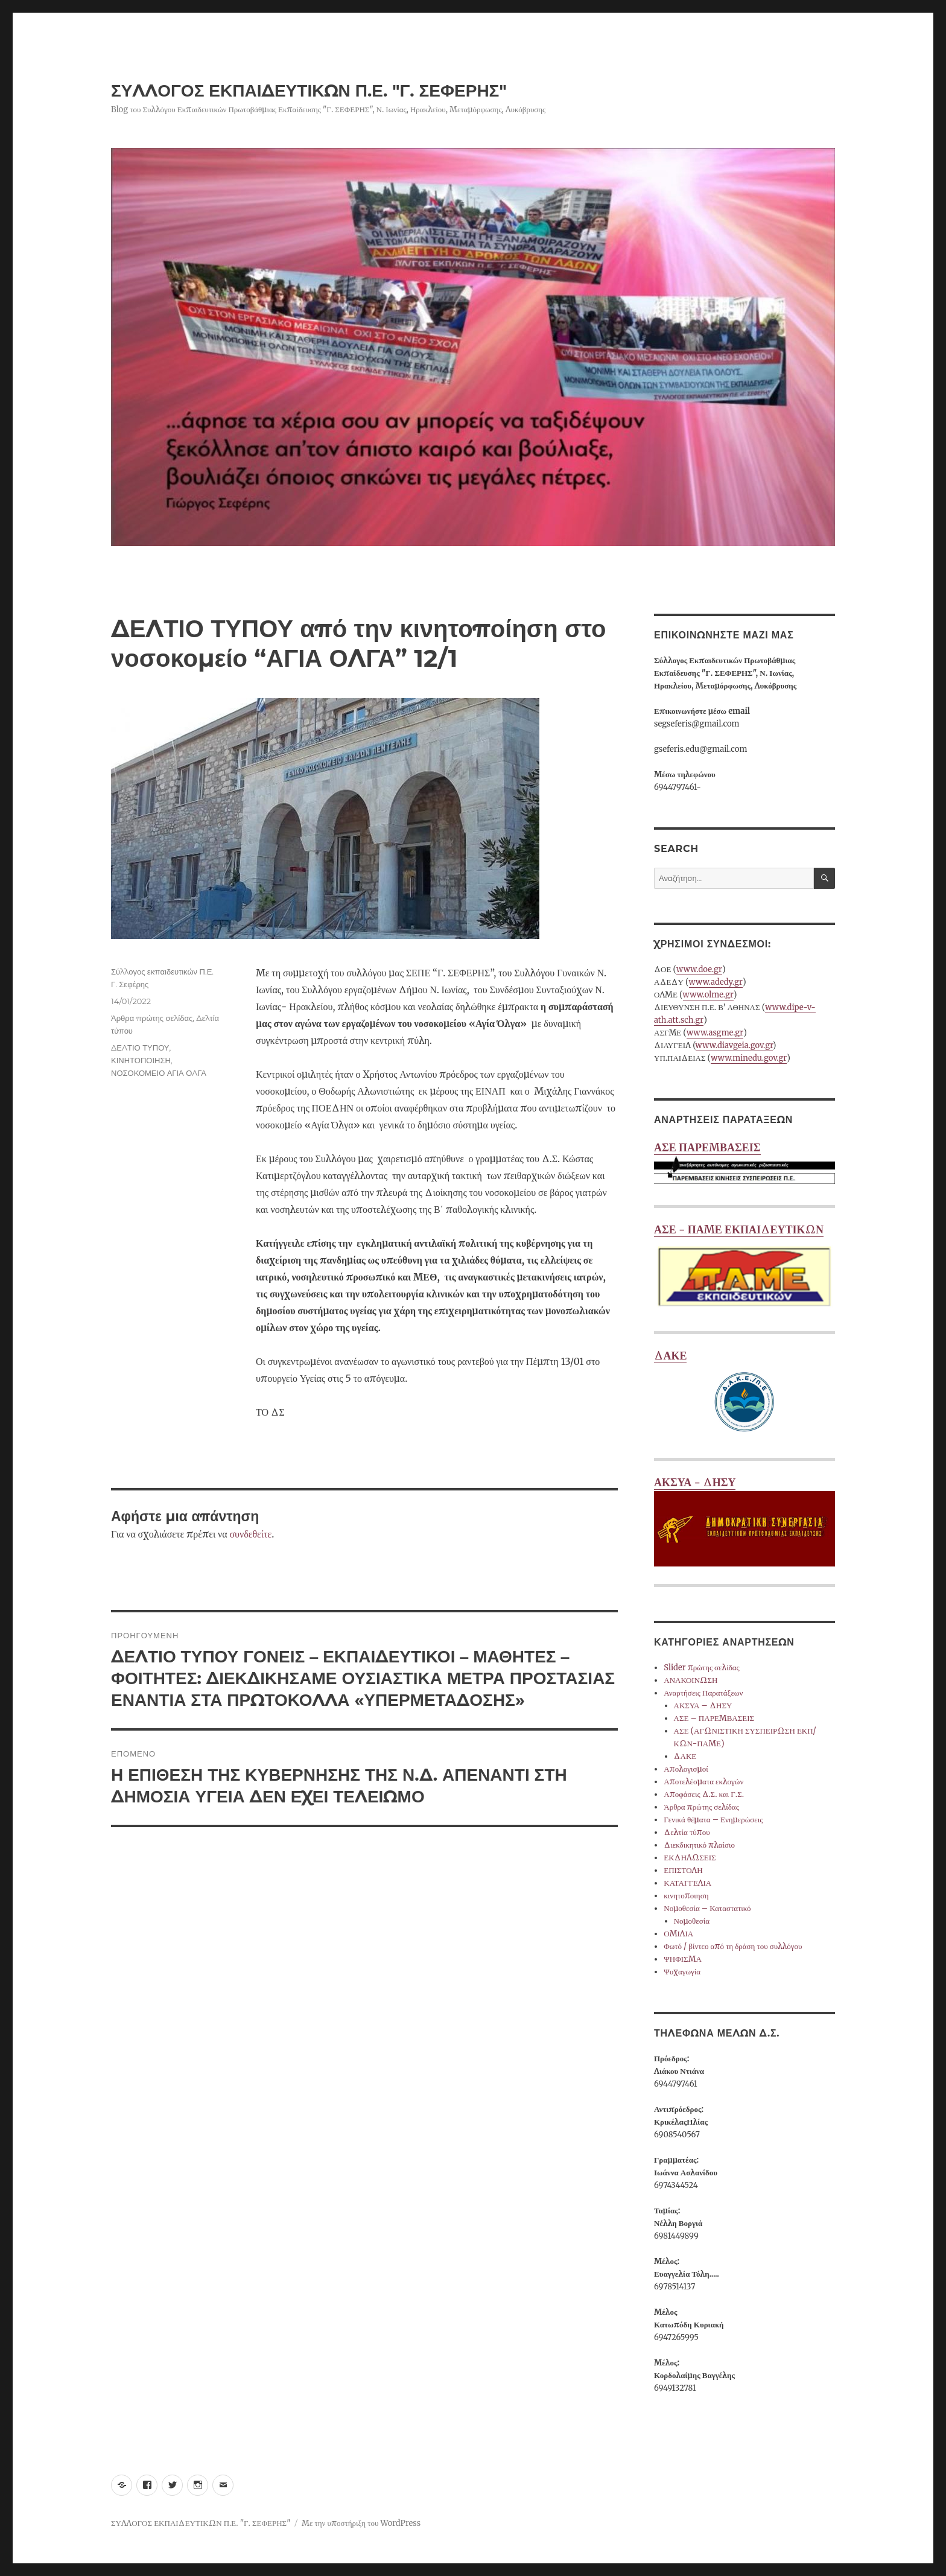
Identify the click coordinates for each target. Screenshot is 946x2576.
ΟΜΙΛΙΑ (678, 1934)
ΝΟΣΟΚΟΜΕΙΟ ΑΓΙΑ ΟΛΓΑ (158, 1073)
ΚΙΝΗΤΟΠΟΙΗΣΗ (141, 1060)
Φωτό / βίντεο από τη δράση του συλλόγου (733, 1946)
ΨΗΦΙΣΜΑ (683, 1959)
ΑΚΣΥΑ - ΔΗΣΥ (744, 1520)
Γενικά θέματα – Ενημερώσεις (713, 1819)
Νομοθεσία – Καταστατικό (707, 1908)
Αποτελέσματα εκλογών (703, 1781)
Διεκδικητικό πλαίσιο (699, 1845)
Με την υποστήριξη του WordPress (361, 2523)
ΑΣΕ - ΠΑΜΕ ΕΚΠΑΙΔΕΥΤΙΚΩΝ (744, 1268)
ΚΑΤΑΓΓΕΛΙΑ (687, 1883)
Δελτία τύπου (687, 1832)
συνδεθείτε (250, 1534)
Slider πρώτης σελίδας (701, 1667)
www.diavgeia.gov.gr (734, 1045)
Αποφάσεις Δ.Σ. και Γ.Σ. (704, 1794)
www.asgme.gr (715, 1033)
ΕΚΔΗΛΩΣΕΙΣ (690, 1857)
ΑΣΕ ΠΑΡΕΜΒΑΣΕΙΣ (744, 1164)
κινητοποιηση (686, 1896)
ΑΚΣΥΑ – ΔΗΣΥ (703, 1705)
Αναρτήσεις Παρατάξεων (703, 1693)
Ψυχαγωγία (682, 1972)
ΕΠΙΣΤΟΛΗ (683, 1870)
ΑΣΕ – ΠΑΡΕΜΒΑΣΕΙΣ (714, 1718)
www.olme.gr (708, 995)
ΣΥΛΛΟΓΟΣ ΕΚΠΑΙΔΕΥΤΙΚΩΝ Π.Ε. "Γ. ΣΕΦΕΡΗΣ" (309, 90)
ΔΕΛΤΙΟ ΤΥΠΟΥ (140, 1047)
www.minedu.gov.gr (749, 1058)
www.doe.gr (699, 969)
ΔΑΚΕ (744, 1394)
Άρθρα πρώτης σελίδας (151, 1018)
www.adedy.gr (716, 982)
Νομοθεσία (692, 1921)
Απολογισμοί (686, 1769)
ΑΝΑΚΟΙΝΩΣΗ (690, 1680)
